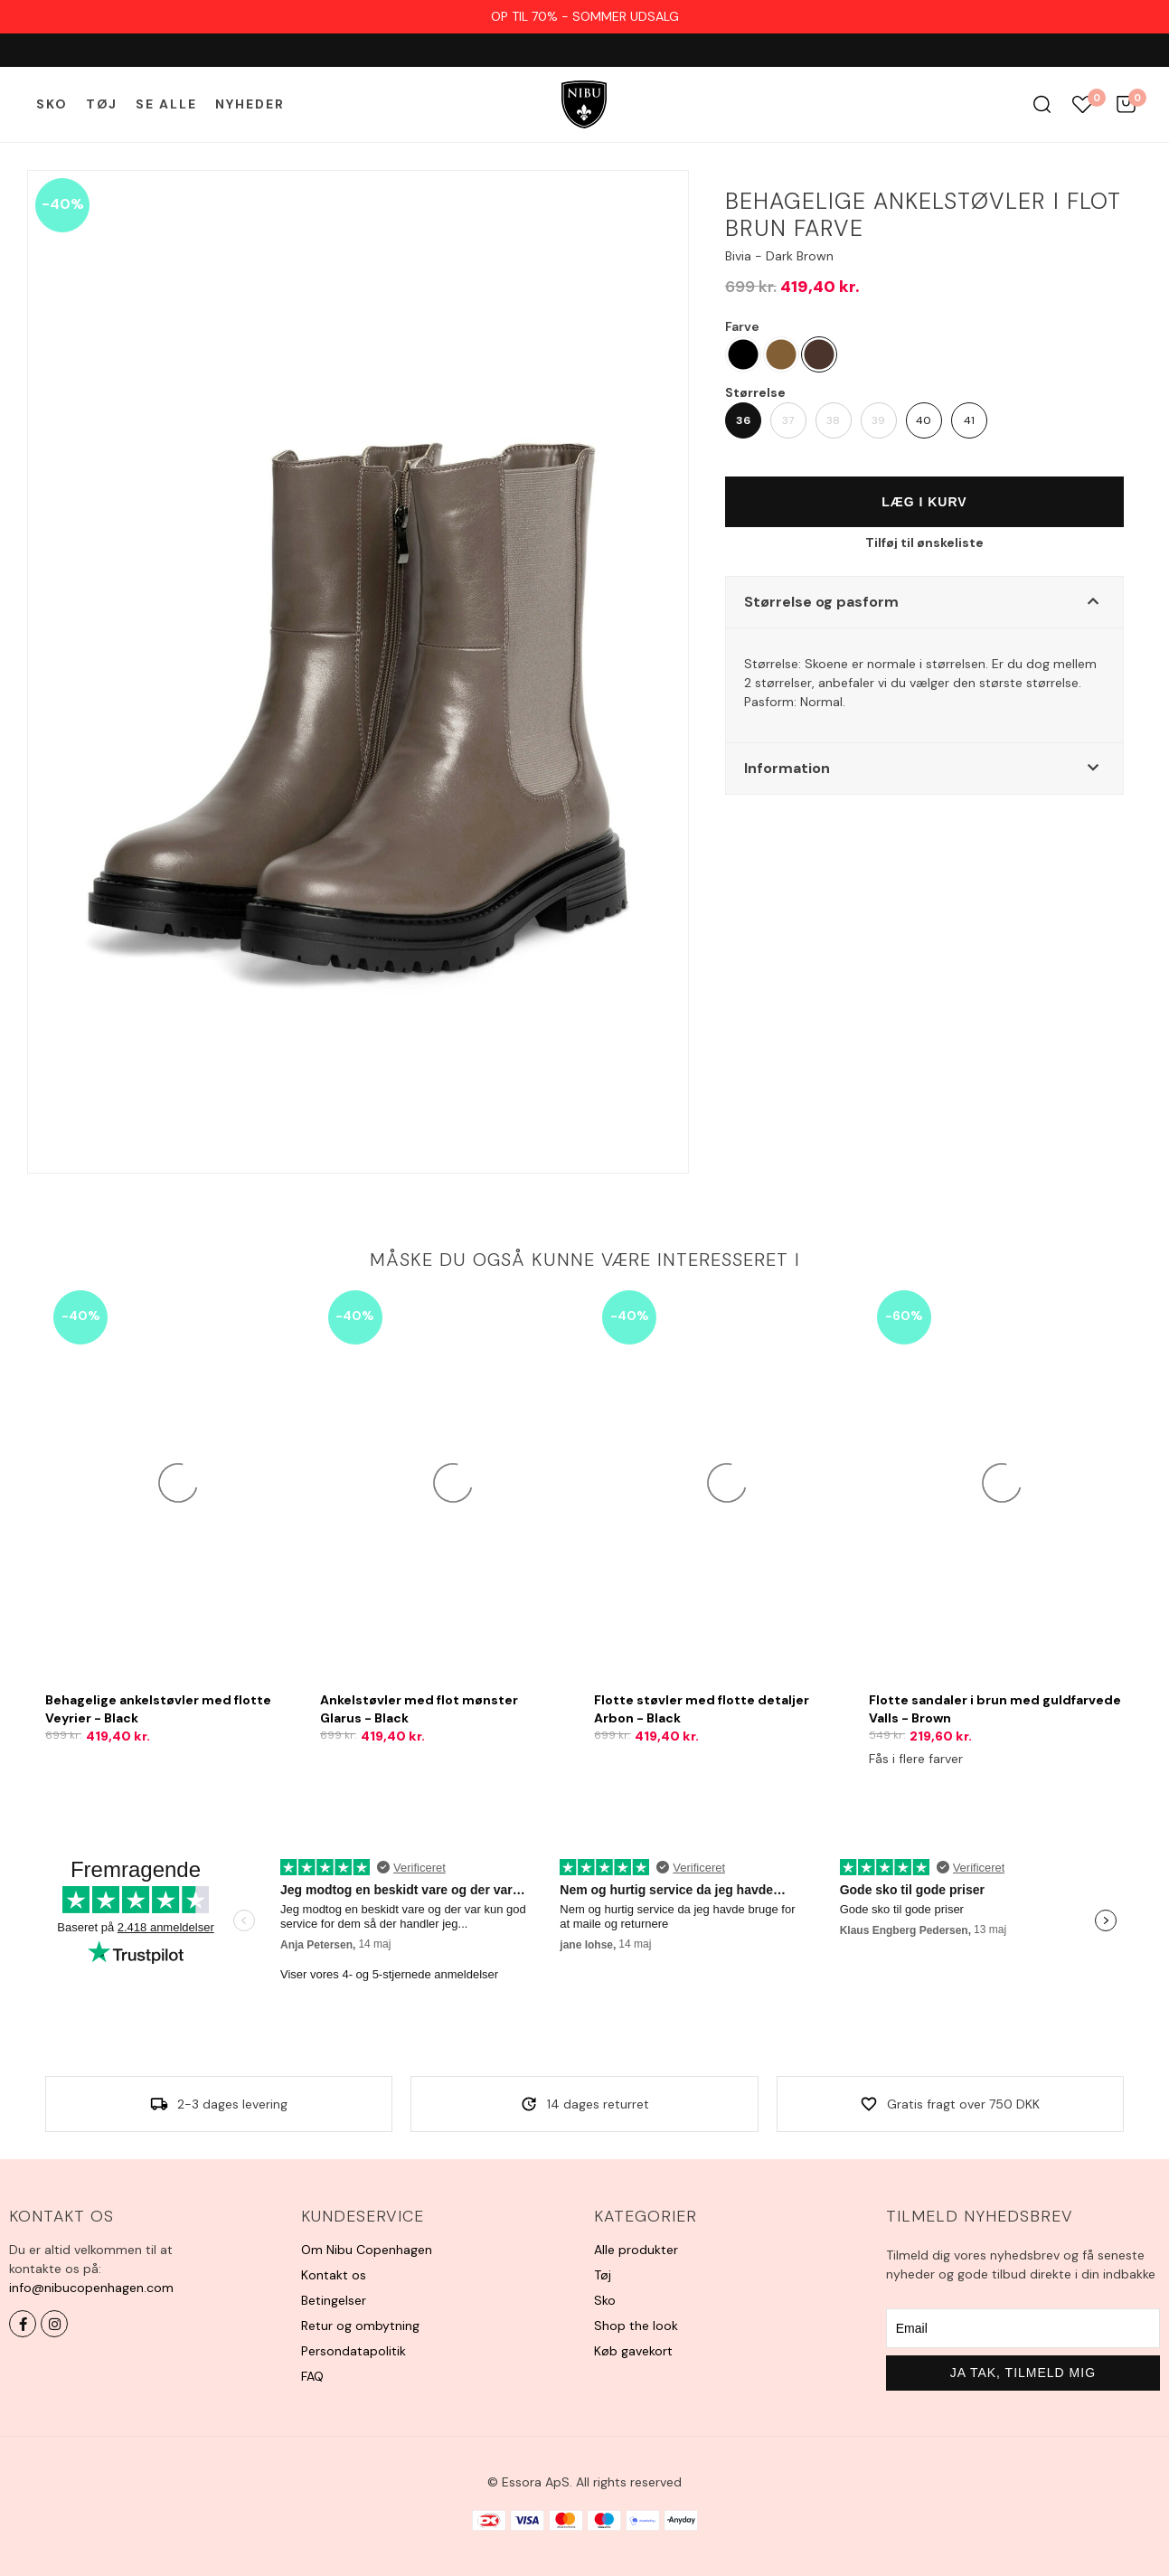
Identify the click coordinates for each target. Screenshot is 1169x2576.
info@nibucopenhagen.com (91, 2287)
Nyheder (250, 104)
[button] (924, 602)
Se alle (166, 104)
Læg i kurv (924, 502)
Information (787, 768)
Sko (52, 104)
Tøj (102, 104)
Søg (1042, 104)
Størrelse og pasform (821, 601)
